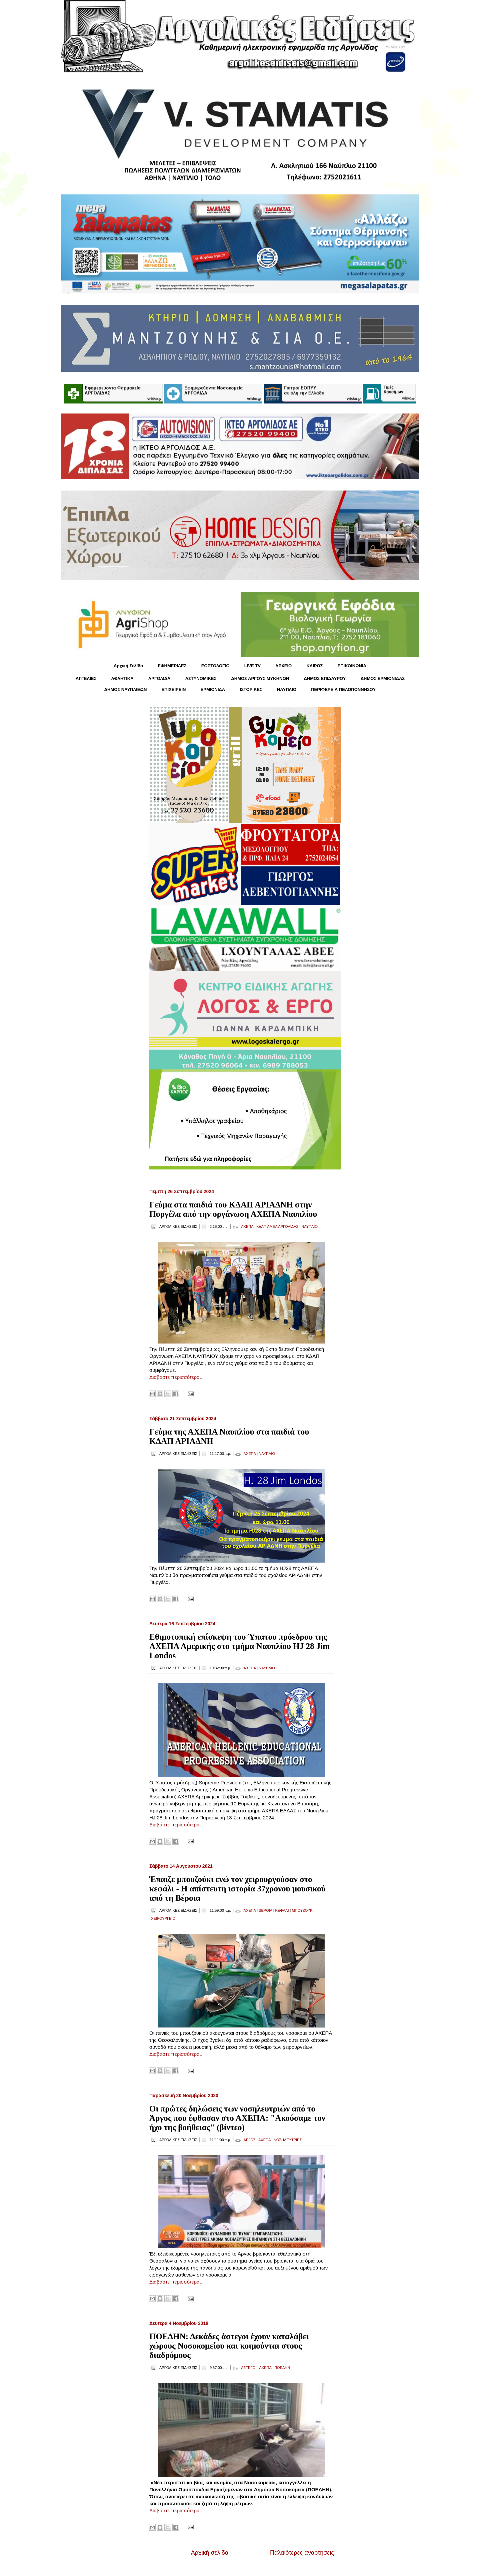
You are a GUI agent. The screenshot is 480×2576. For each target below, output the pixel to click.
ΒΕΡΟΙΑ (265, 1910)
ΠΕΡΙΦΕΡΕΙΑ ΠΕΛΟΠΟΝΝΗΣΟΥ (343, 689)
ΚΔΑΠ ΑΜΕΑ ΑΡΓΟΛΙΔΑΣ (277, 1226)
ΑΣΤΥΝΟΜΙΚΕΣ (201, 678)
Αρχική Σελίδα (128, 665)
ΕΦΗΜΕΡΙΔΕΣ (172, 665)
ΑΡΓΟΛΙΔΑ (159, 678)
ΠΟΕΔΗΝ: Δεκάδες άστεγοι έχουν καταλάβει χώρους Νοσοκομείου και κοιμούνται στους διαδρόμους (229, 2346)
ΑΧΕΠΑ (247, 1226)
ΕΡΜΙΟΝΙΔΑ (213, 689)
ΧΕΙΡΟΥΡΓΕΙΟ (163, 1918)
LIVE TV (252, 665)
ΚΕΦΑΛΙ (282, 1910)
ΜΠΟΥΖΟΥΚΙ (302, 1910)
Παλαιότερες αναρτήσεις (302, 2552)
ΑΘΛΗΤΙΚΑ (122, 678)
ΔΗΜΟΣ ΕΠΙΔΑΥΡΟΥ (325, 678)
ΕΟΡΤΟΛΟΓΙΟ (215, 665)
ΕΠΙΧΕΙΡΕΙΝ (173, 689)
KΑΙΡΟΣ (314, 665)
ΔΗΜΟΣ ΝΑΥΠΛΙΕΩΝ (125, 689)
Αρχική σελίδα (209, 2552)
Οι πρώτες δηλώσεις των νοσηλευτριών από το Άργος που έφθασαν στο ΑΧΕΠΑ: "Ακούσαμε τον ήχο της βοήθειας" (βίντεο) (237, 2118)
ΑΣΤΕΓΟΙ (248, 2368)
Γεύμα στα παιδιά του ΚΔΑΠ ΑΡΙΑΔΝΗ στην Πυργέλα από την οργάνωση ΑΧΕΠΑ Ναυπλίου (233, 1209)
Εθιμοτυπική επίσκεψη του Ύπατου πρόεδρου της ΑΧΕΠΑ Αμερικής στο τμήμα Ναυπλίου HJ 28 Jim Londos (239, 1646)
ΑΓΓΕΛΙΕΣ (86, 678)
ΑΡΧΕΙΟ (283, 665)
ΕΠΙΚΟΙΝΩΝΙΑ (352, 665)
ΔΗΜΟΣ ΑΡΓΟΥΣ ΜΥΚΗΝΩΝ (260, 678)
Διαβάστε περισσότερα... (176, 1377)
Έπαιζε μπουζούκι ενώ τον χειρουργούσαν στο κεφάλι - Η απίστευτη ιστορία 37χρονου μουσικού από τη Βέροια (237, 1888)
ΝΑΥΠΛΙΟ (286, 689)
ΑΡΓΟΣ (250, 2140)
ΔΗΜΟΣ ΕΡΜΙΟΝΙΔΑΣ (383, 678)
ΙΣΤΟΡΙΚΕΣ (251, 689)
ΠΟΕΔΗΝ (282, 2368)
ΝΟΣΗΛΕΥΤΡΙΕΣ (288, 2140)
